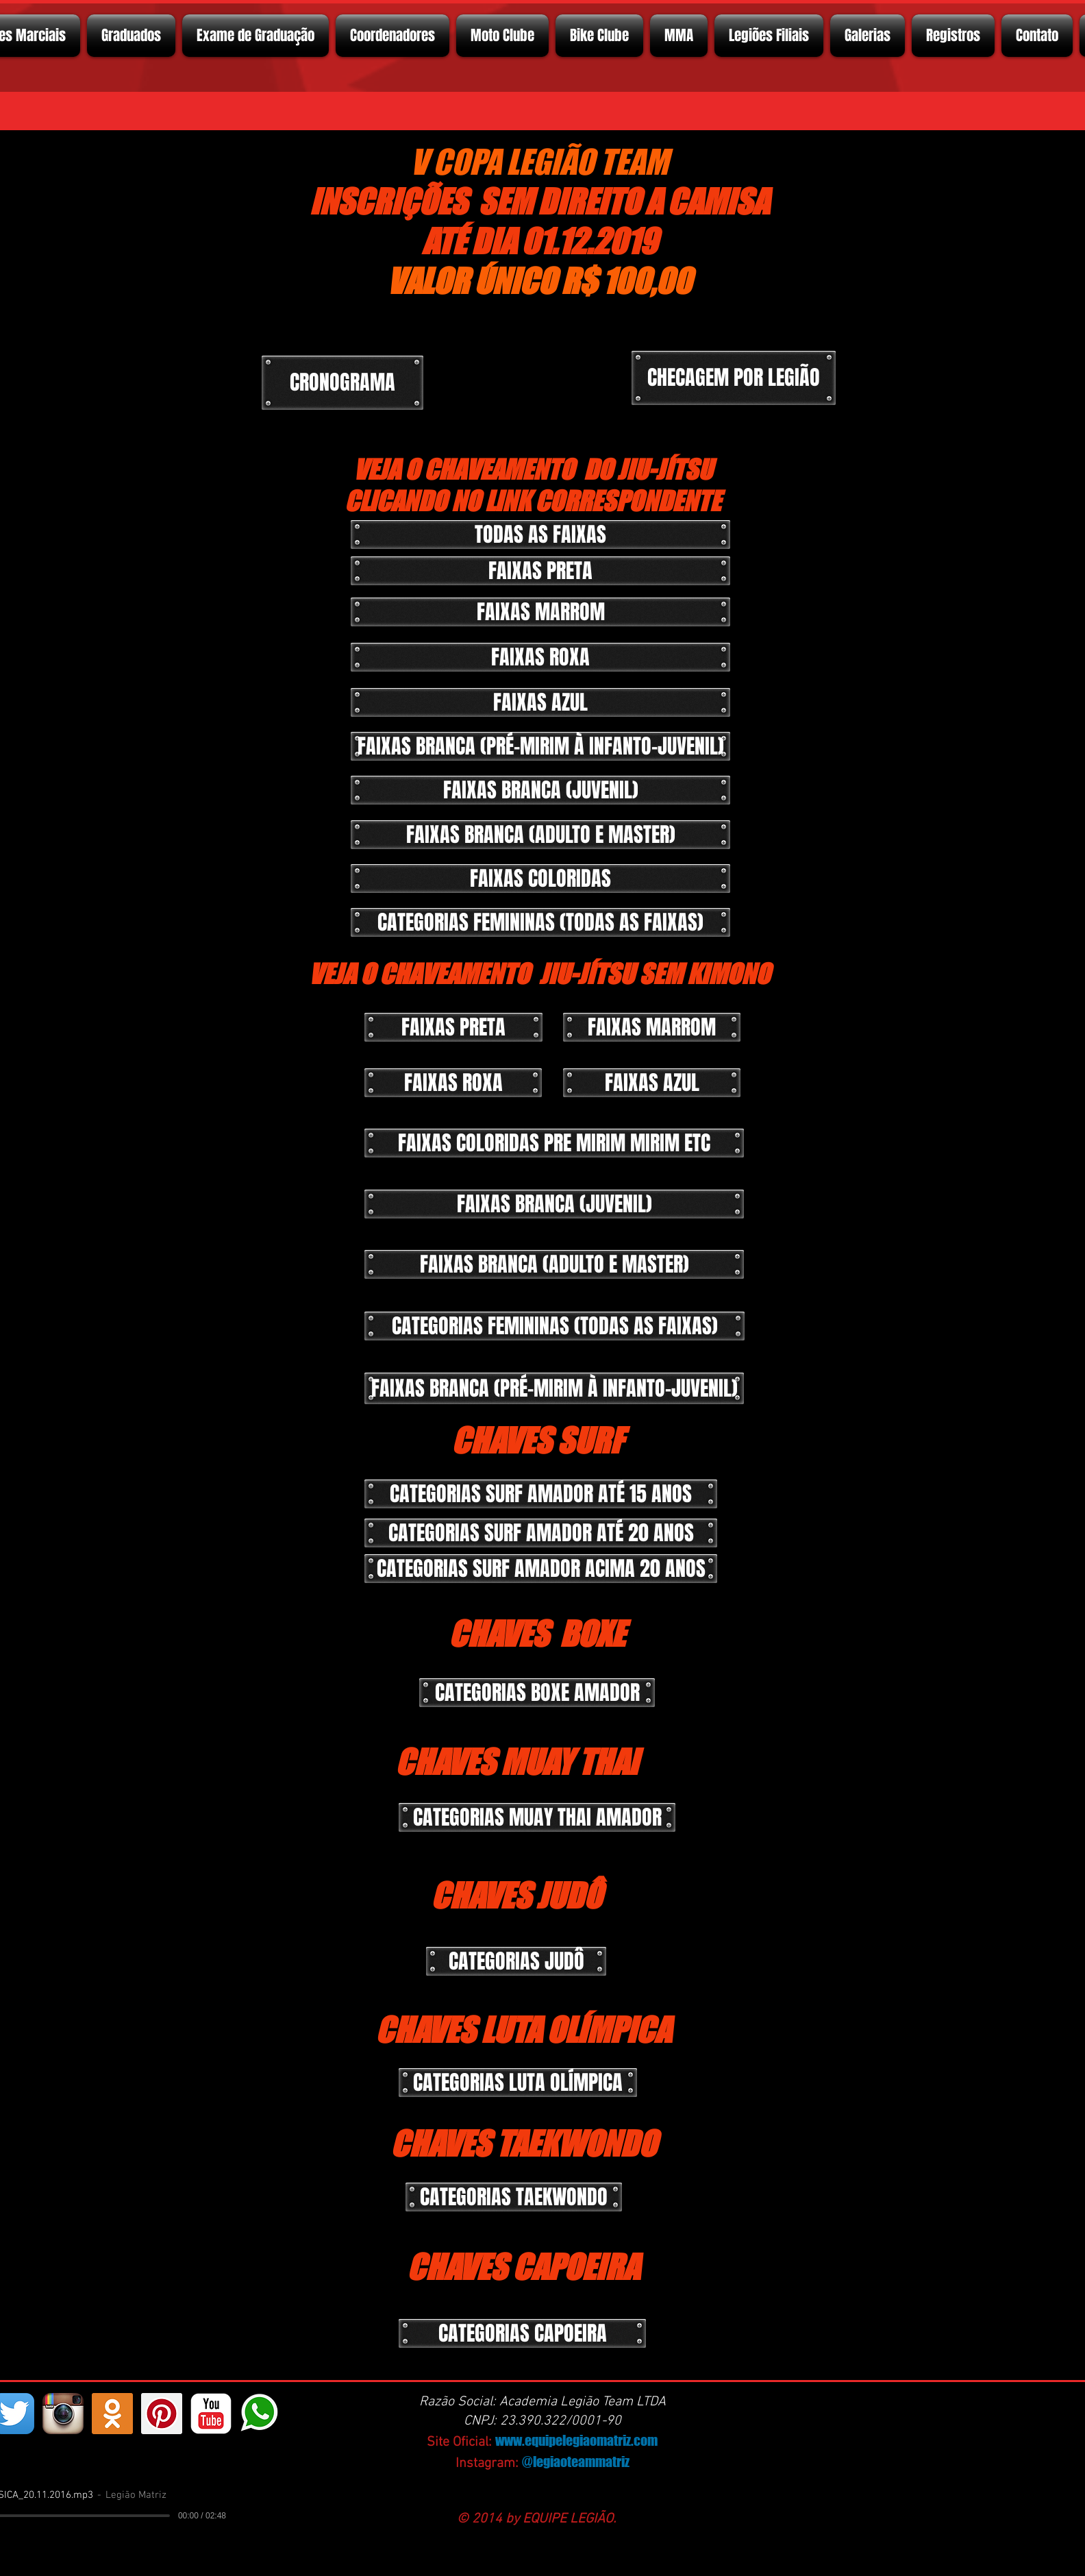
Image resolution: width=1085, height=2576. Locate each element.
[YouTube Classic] (211, 2413)
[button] (540, 570)
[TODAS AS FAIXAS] (540, 534)
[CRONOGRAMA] (342, 383)
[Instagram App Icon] (63, 2413)
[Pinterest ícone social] (161, 2413)
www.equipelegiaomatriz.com (576, 2440)
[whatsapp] (260, 2413)
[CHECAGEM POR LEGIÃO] (734, 378)
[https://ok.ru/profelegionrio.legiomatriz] (112, 2413)
